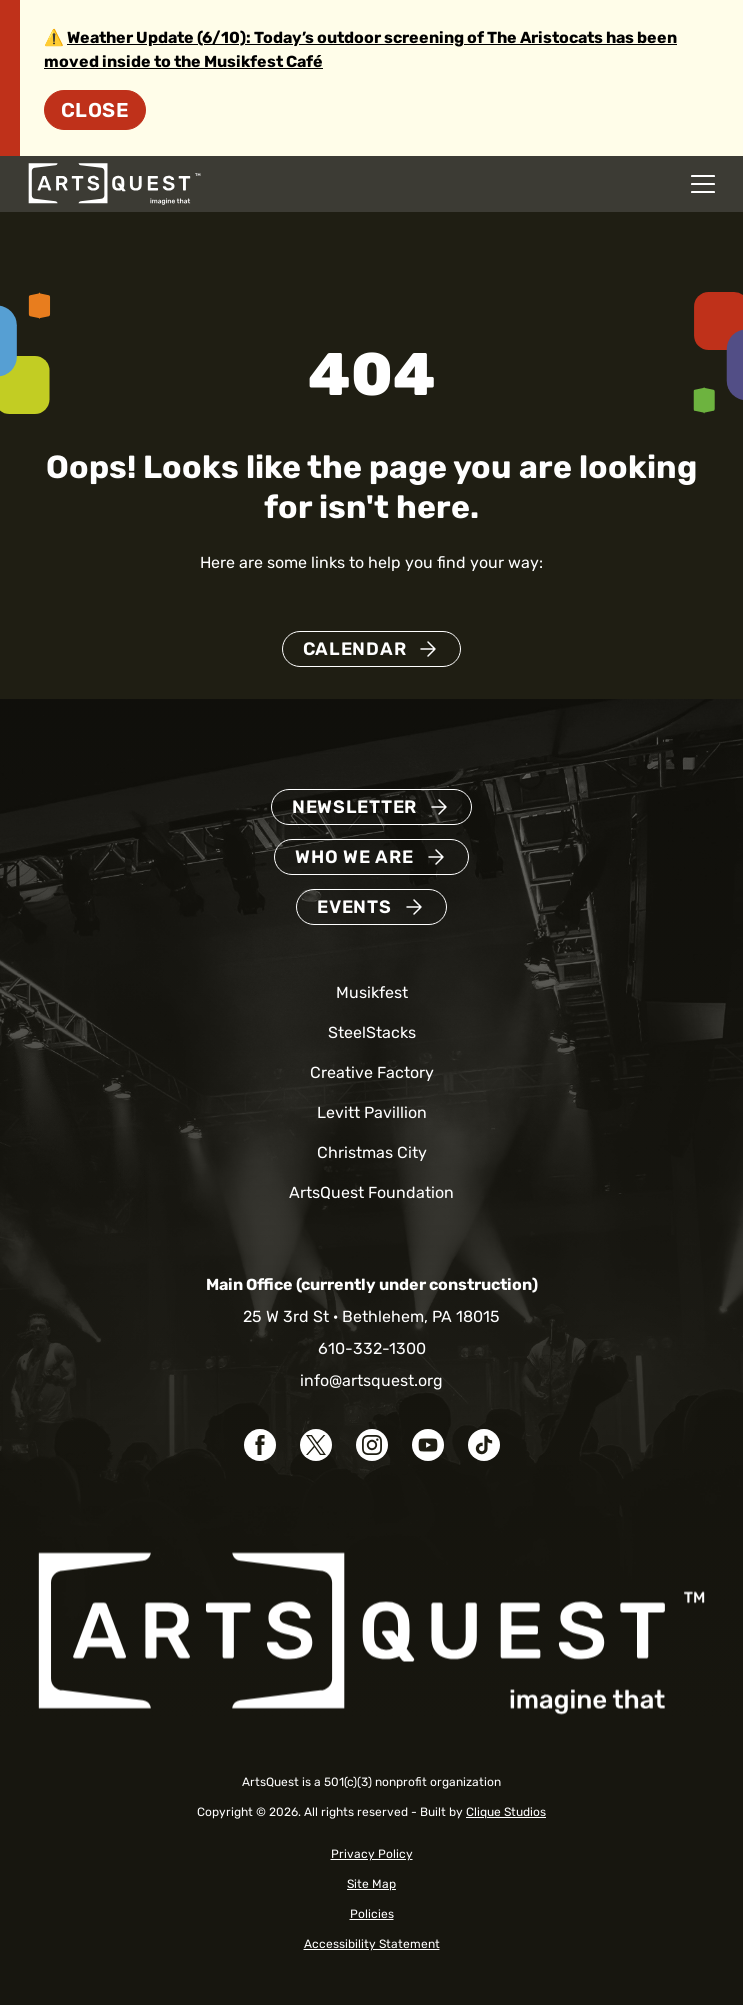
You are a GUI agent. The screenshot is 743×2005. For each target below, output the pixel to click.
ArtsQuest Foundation (371, 1192)
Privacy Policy (372, 1854)
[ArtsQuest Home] (114, 182)
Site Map (371, 1884)
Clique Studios (506, 1812)
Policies (372, 1914)
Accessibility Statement (372, 1944)
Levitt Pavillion (372, 1112)
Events (354, 907)
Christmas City (372, 1152)
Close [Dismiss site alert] (95, 110)
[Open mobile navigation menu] (703, 184)
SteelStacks (372, 1032)
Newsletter (354, 807)
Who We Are (354, 857)
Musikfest (372, 992)
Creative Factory (372, 1072)
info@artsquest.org (371, 1380)
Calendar (355, 649)
